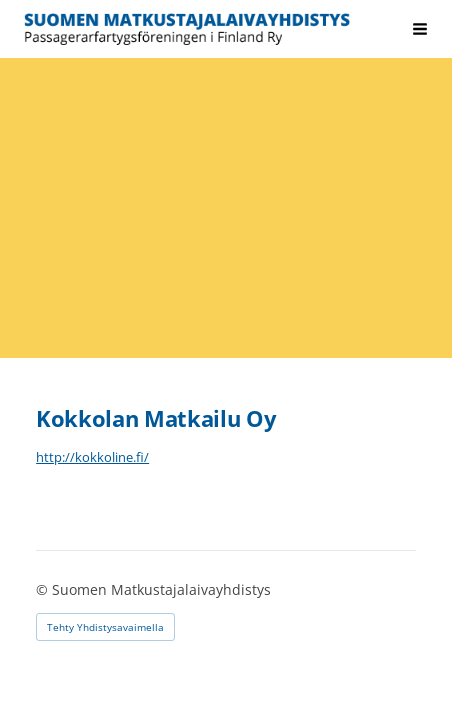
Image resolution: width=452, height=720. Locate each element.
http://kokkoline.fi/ (92, 457)
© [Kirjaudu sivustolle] (44, 589)
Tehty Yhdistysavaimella (105, 627)
